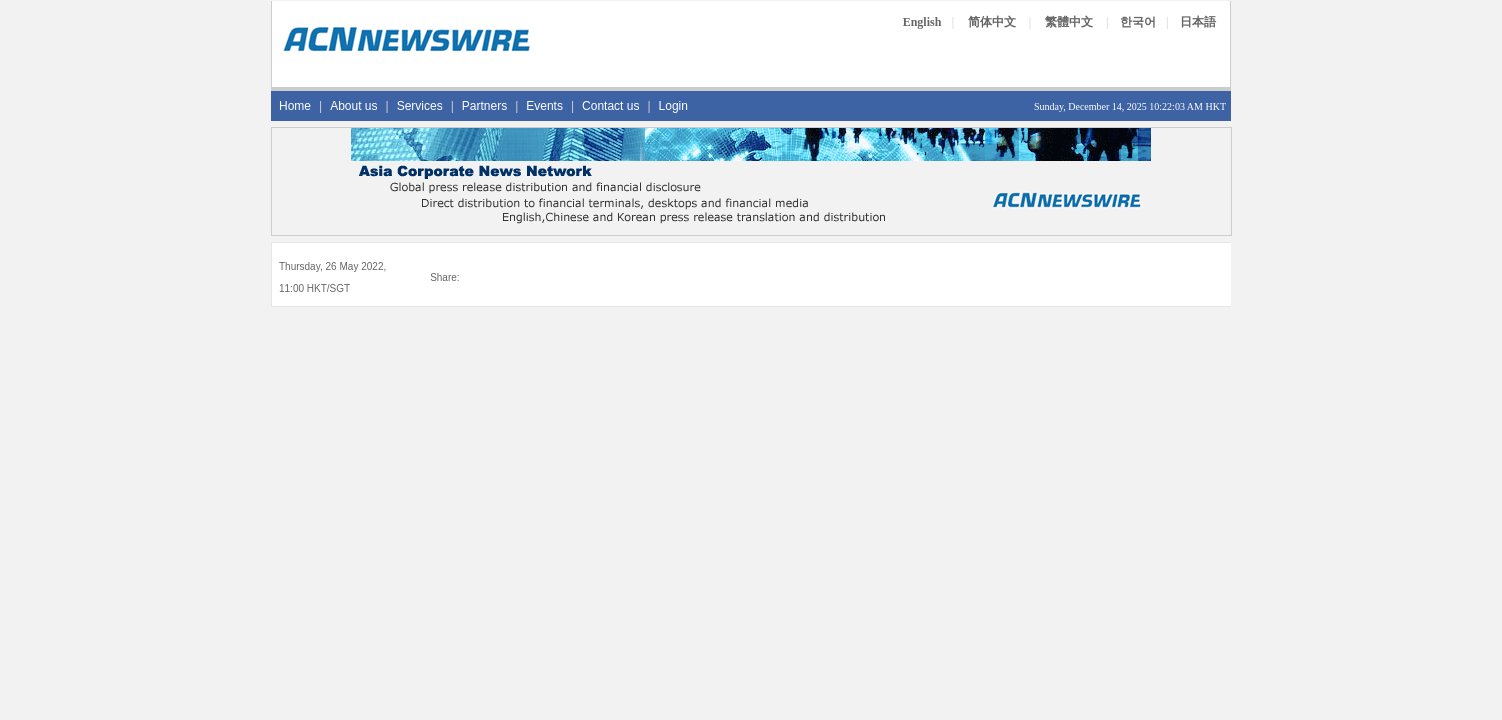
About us (353, 106)
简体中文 (992, 22)
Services (420, 106)
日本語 (1198, 22)
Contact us (610, 106)
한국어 (1138, 22)
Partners (484, 106)
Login (673, 106)
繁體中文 (1069, 22)
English (922, 22)
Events (544, 106)
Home (295, 106)
